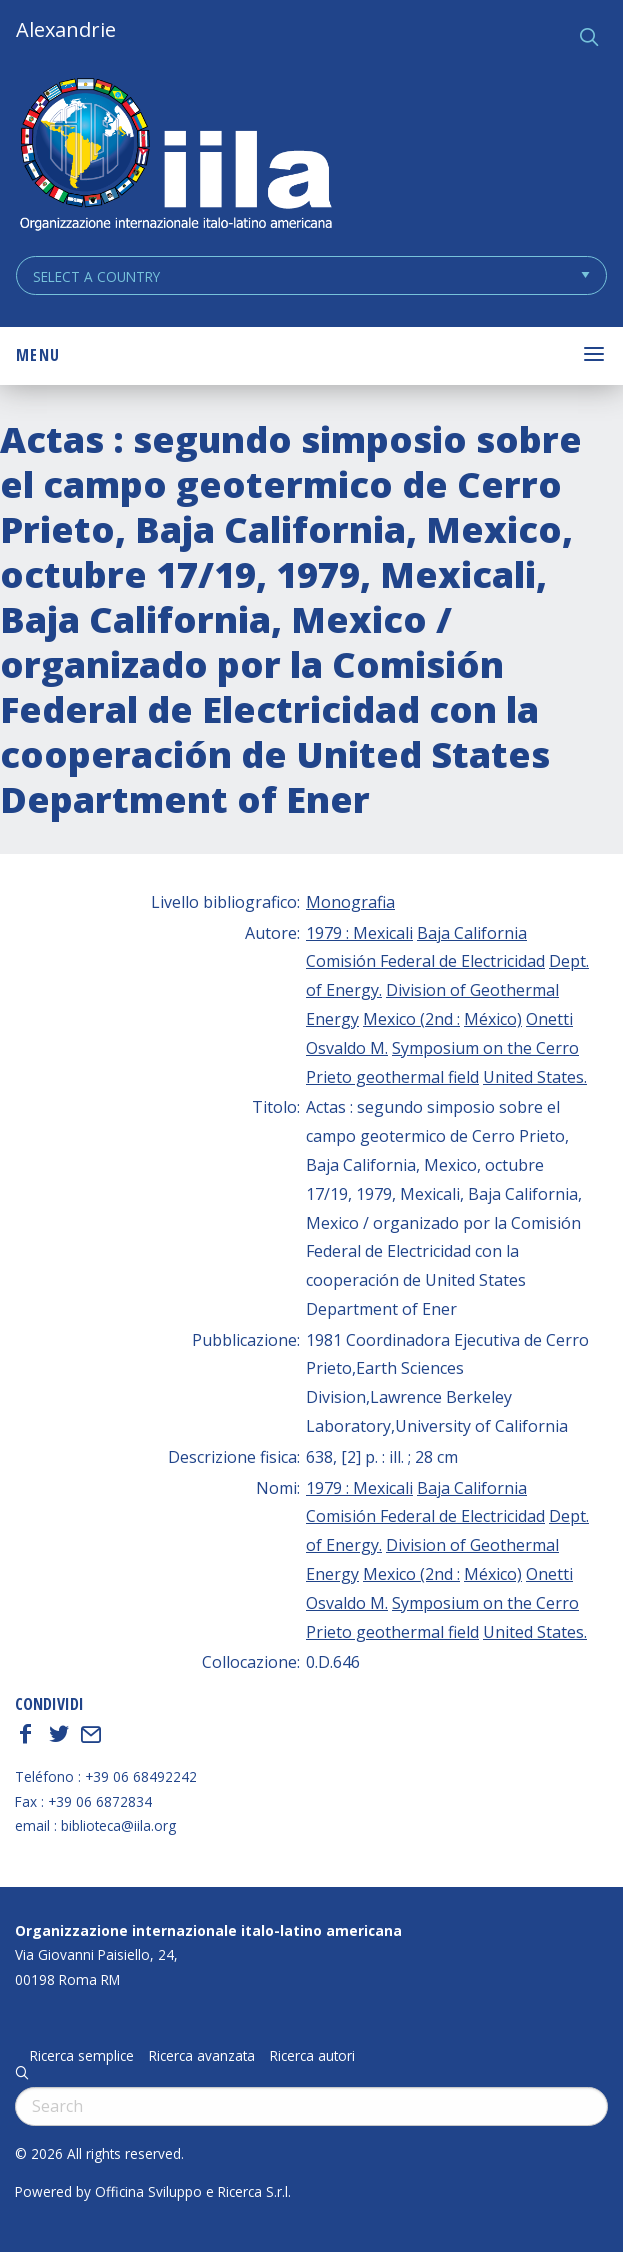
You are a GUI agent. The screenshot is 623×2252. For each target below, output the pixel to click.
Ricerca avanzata (202, 2056)
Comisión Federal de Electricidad (425, 961)
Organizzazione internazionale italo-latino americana (208, 1930)
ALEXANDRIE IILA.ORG (175, 156)
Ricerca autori (312, 2056)
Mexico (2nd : (411, 1019)
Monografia (350, 902)
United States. (535, 1077)
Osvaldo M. (347, 1048)
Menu (38, 355)
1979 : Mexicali (359, 933)
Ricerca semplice (82, 2056)
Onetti (549, 1019)
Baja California (472, 933)
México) (493, 1019)
